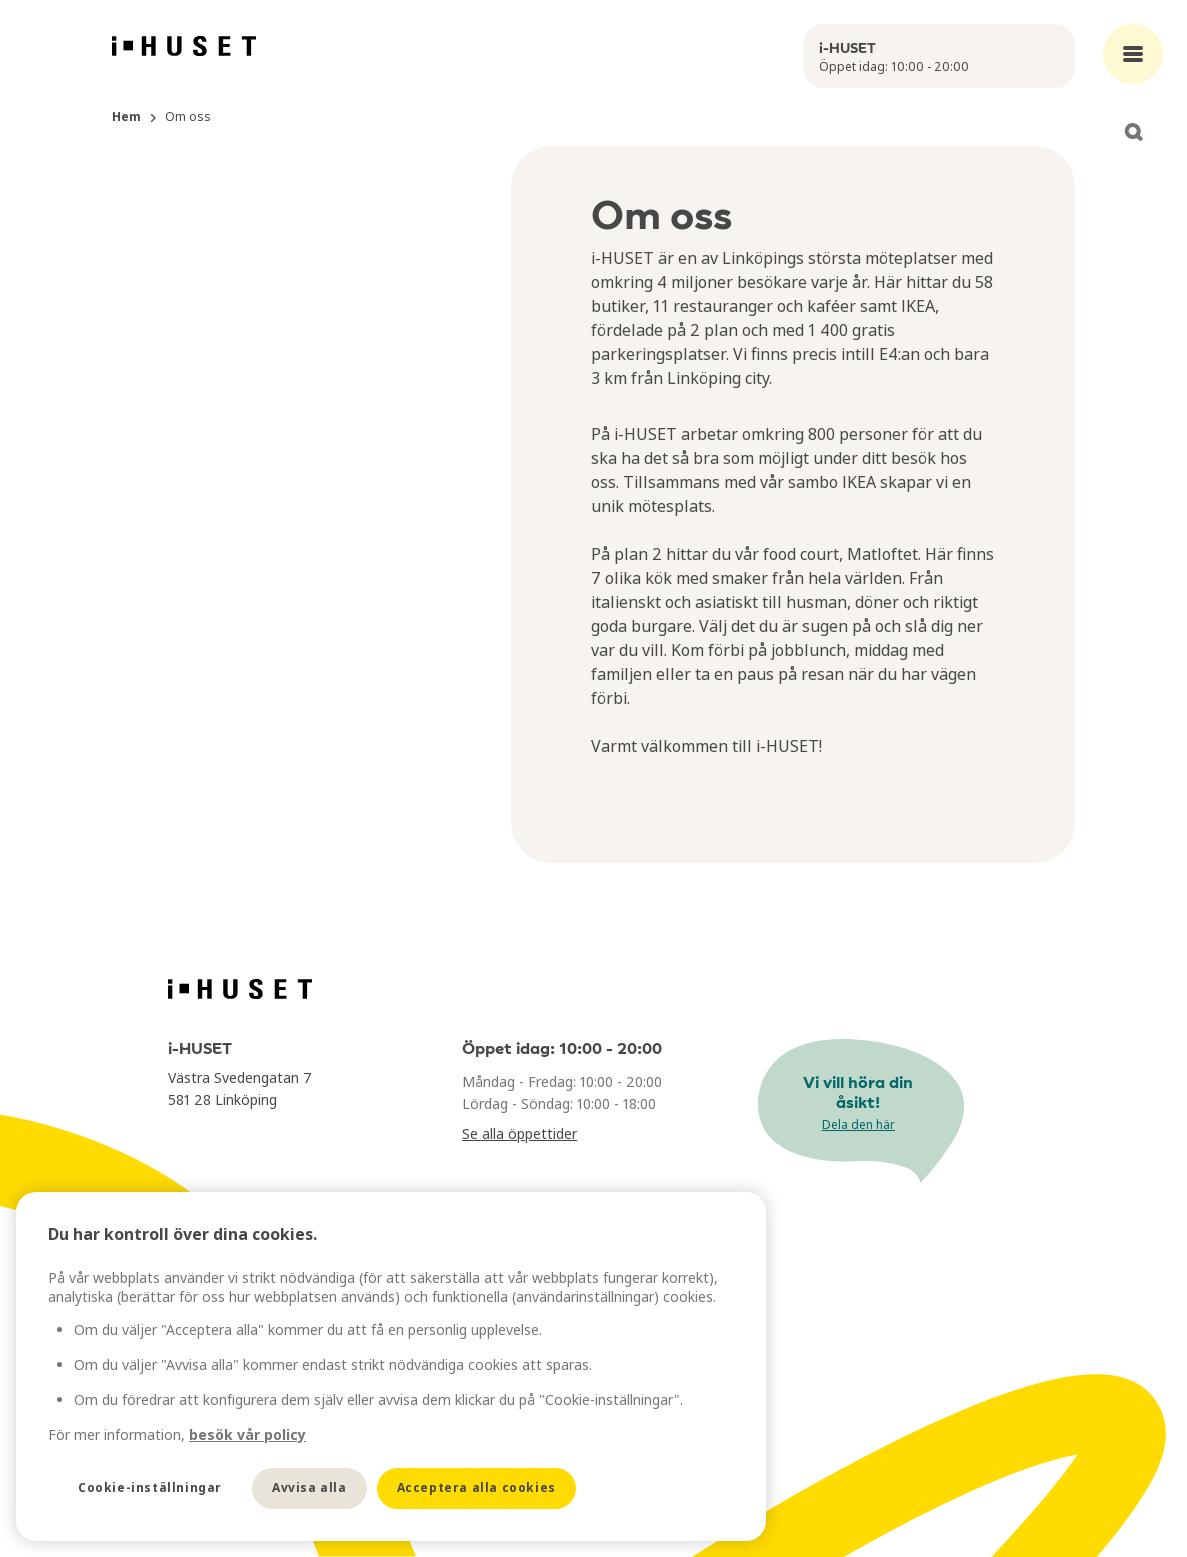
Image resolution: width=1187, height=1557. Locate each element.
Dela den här (858, 1124)
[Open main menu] (1133, 54)
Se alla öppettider (519, 1133)
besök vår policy (247, 1434)
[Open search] (1133, 132)
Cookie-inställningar (150, 1487)
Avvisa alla (309, 1487)
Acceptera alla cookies (476, 1487)
